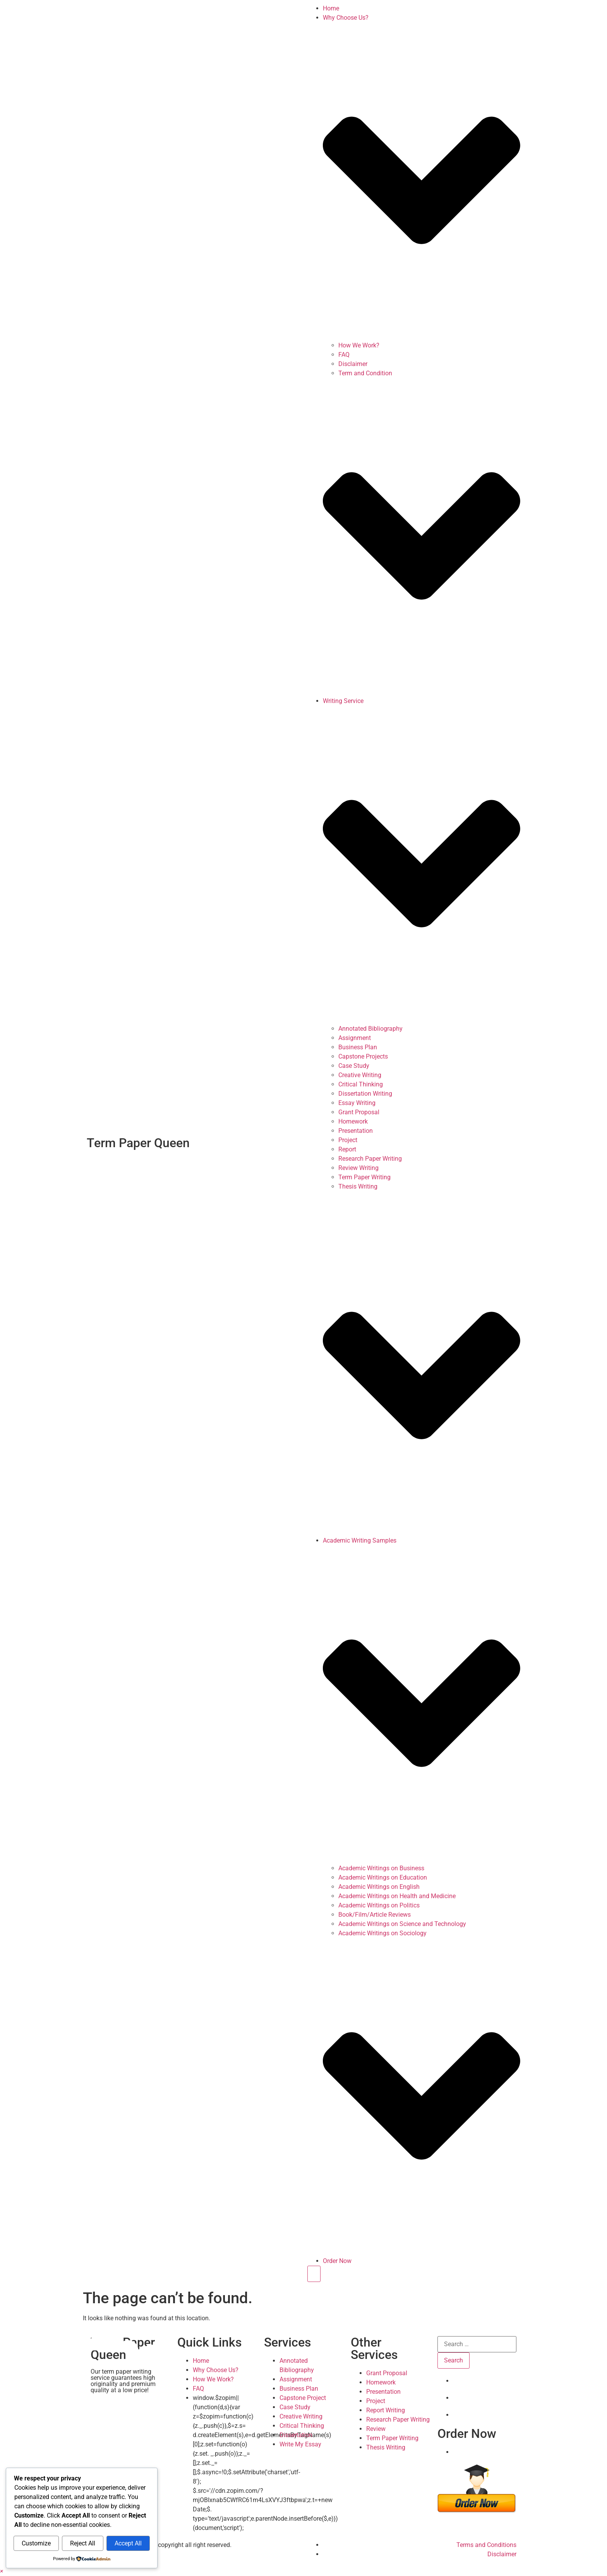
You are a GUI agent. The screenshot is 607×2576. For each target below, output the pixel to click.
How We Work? (358, 345)
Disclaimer (352, 364)
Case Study (353, 1065)
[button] (1, 2571)
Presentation (355, 1130)
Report (347, 1149)
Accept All (128, 2543)
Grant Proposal (358, 1112)
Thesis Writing (357, 1186)
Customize (36, 2543)
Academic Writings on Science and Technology (402, 1924)
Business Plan (357, 1047)
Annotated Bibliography (370, 1028)
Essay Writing (357, 1103)
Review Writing (358, 1168)
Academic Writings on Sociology (382, 1933)
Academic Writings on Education (382, 1877)
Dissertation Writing (365, 1093)
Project (347, 1140)
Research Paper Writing (370, 1158)
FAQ (344, 354)
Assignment (354, 1038)
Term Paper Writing (364, 1177)
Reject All (82, 2543)
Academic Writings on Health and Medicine (397, 1896)
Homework (353, 1121)
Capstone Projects (363, 1056)
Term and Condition (365, 373)
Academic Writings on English (379, 1886)
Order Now (337, 2261)
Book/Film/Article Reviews (374, 1914)
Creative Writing (359, 1075)
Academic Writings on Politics (379, 1905)
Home (331, 8)
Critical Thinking (360, 1084)
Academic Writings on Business (381, 1868)
